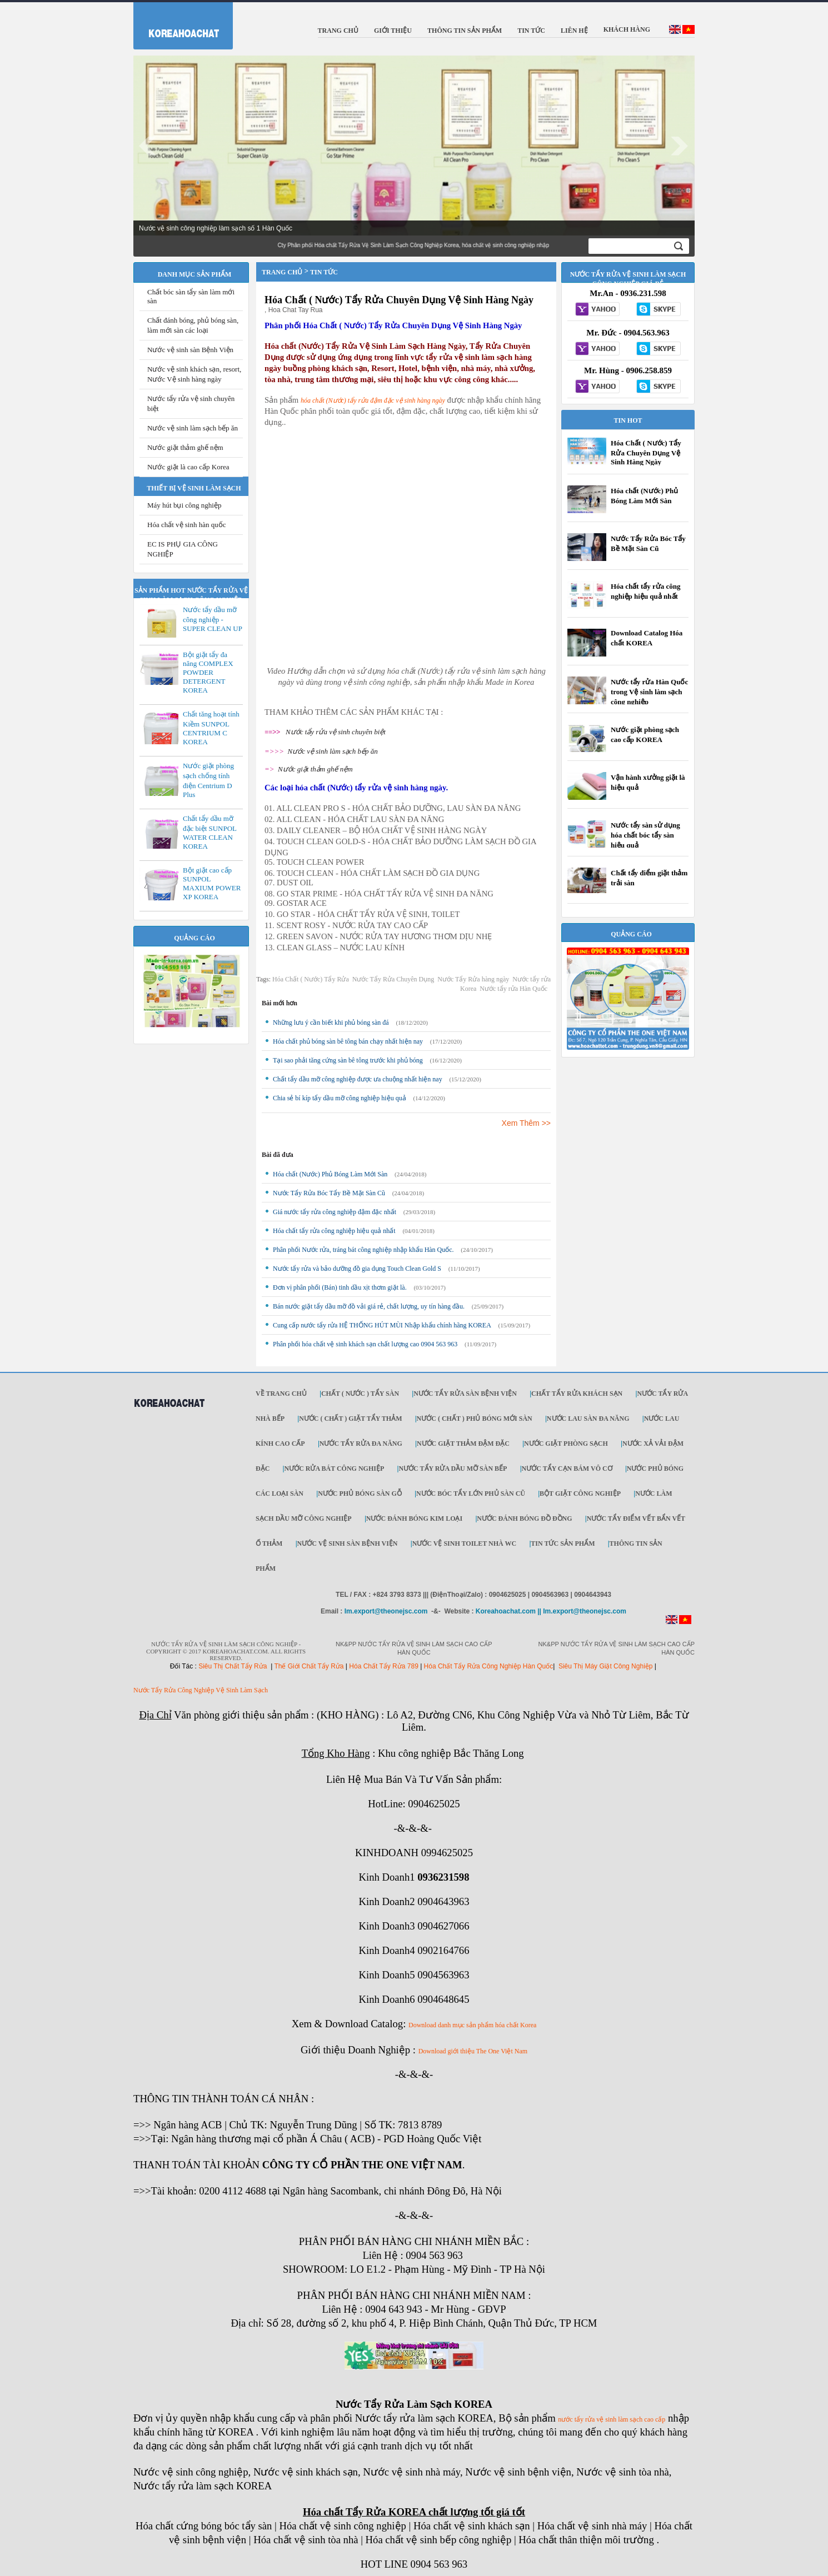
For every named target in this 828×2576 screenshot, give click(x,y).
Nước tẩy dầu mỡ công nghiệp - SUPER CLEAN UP (212, 619)
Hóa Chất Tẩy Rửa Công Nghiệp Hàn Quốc (488, 1666)
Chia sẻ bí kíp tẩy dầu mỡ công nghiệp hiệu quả (339, 1098)
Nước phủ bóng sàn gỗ (360, 1493)
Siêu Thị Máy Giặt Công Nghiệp (605, 1666)
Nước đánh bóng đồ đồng (524, 1518)
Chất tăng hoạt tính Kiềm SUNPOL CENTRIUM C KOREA (211, 728)
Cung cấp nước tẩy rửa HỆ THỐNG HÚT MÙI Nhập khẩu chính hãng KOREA (382, 1325)
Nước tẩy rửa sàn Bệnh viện (465, 1393)
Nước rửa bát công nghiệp (334, 1468)
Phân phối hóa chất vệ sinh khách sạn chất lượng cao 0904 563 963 (365, 1344)
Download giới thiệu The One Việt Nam (472, 2051)
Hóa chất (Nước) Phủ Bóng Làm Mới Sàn (330, 1174)
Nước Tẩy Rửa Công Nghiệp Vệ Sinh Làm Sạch (200, 1690)
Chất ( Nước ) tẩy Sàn (360, 1393)
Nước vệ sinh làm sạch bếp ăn (192, 428)
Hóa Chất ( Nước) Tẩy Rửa (310, 979)
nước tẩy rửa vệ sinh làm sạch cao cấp (611, 2419)
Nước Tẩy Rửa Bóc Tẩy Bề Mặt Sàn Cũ (329, 1193)
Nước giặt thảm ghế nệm (185, 447)
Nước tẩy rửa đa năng (361, 1443)
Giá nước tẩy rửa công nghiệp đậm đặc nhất (334, 1212)
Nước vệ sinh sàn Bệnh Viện (190, 349)
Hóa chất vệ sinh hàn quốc (186, 524)
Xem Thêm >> (526, 1123)
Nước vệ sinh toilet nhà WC (464, 1543)
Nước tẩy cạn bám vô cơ (567, 1468)
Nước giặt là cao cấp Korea (188, 467)
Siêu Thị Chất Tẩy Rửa (232, 1666)
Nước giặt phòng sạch (566, 1443)
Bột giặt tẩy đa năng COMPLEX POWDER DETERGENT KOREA (208, 672)
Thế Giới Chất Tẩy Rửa (308, 1666)
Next (680, 146)
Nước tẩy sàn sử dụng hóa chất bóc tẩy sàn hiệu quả (645, 835)
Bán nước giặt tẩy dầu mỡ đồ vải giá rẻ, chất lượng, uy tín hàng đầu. (369, 1306)
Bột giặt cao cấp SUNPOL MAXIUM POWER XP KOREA (212, 883)
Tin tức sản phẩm (563, 1543)
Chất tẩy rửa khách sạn (576, 1393)
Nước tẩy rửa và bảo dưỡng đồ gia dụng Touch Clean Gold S (357, 1268)
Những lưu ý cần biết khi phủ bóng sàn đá (331, 1022)
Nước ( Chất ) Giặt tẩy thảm (350, 1418)
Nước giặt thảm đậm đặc (463, 1443)
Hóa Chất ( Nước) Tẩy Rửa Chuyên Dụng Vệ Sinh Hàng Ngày (399, 299)
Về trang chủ (281, 1393)
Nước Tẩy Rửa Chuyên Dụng (393, 979)
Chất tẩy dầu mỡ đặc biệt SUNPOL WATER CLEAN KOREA (210, 832)
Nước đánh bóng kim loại (414, 1518)
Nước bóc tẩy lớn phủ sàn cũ (470, 1493)
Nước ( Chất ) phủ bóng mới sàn (474, 1418)
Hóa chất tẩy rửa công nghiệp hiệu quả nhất (334, 1231)
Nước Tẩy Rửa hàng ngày (473, 979)
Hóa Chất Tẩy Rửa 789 (383, 1666)
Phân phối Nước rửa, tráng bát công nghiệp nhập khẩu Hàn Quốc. (363, 1250)
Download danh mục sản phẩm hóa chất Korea (472, 2025)
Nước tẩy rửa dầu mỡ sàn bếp (452, 1468)
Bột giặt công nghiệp (580, 1493)
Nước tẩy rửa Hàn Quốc (513, 989)
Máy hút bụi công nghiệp (184, 505)
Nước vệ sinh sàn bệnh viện (347, 1543)
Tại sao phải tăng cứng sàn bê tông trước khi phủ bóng (348, 1060)
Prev (148, 146)
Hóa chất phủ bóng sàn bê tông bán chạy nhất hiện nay (348, 1041)
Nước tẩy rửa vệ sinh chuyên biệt (336, 732)
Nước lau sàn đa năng (588, 1418)
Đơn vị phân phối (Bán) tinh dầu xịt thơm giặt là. (340, 1287)
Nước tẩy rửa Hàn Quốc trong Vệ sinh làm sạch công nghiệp (649, 692)
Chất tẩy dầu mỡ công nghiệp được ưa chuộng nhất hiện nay (357, 1079)
